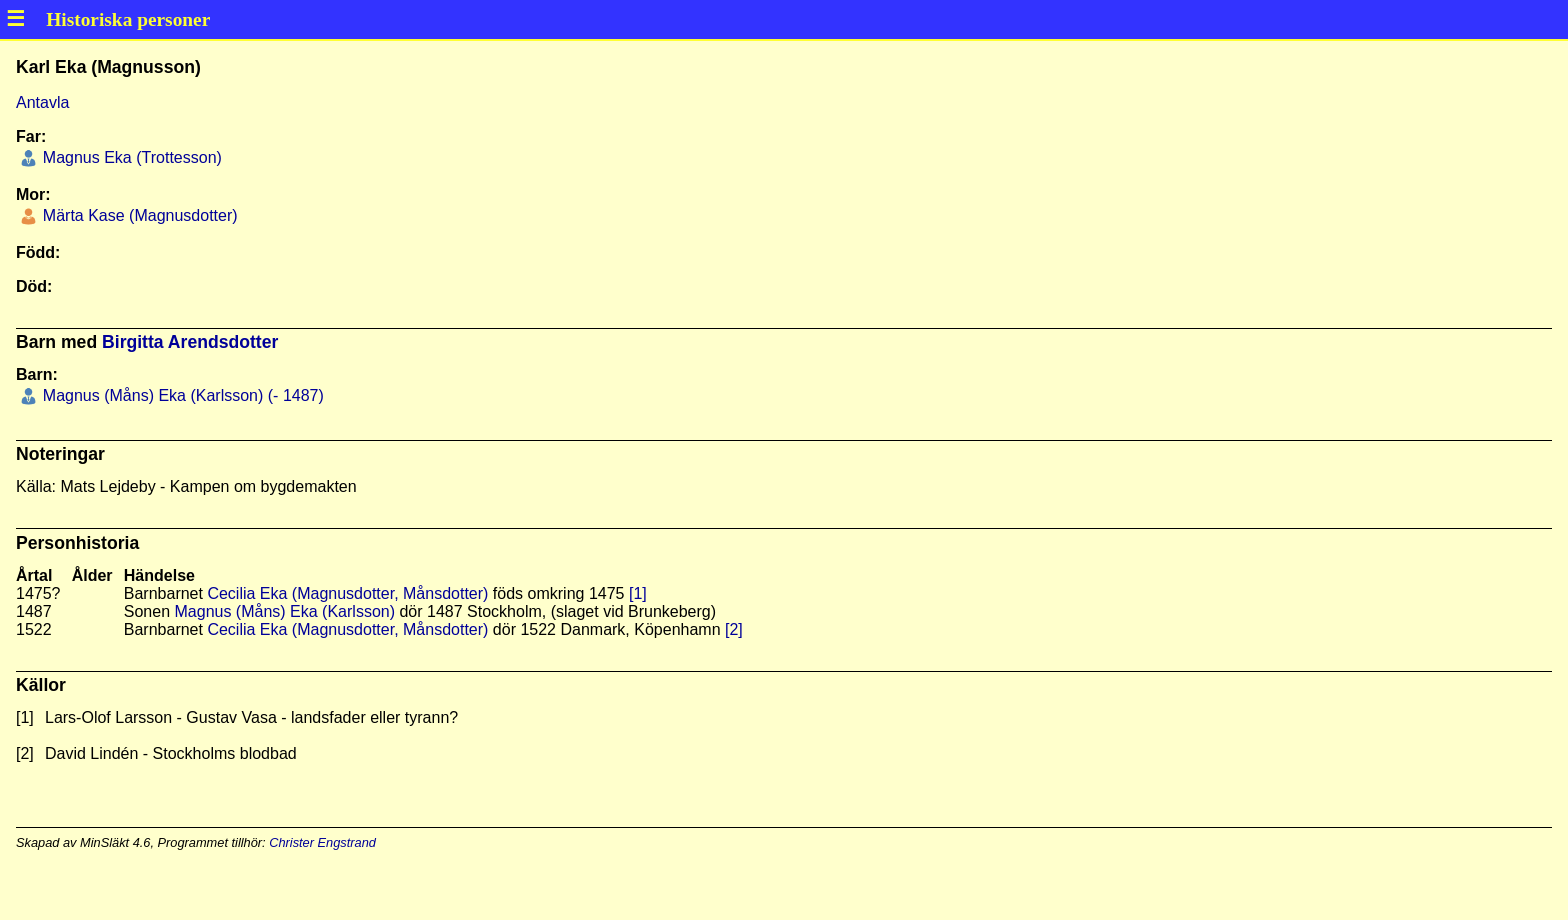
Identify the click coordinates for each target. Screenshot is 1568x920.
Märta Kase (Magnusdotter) (137, 215)
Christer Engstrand (322, 842)
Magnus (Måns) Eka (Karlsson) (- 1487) (180, 395)
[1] (638, 593)
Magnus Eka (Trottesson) (129, 157)
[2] (734, 629)
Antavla (42, 102)
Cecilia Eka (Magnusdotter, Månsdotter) (347, 593)
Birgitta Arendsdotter (190, 342)
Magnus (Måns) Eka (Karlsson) (285, 611)
